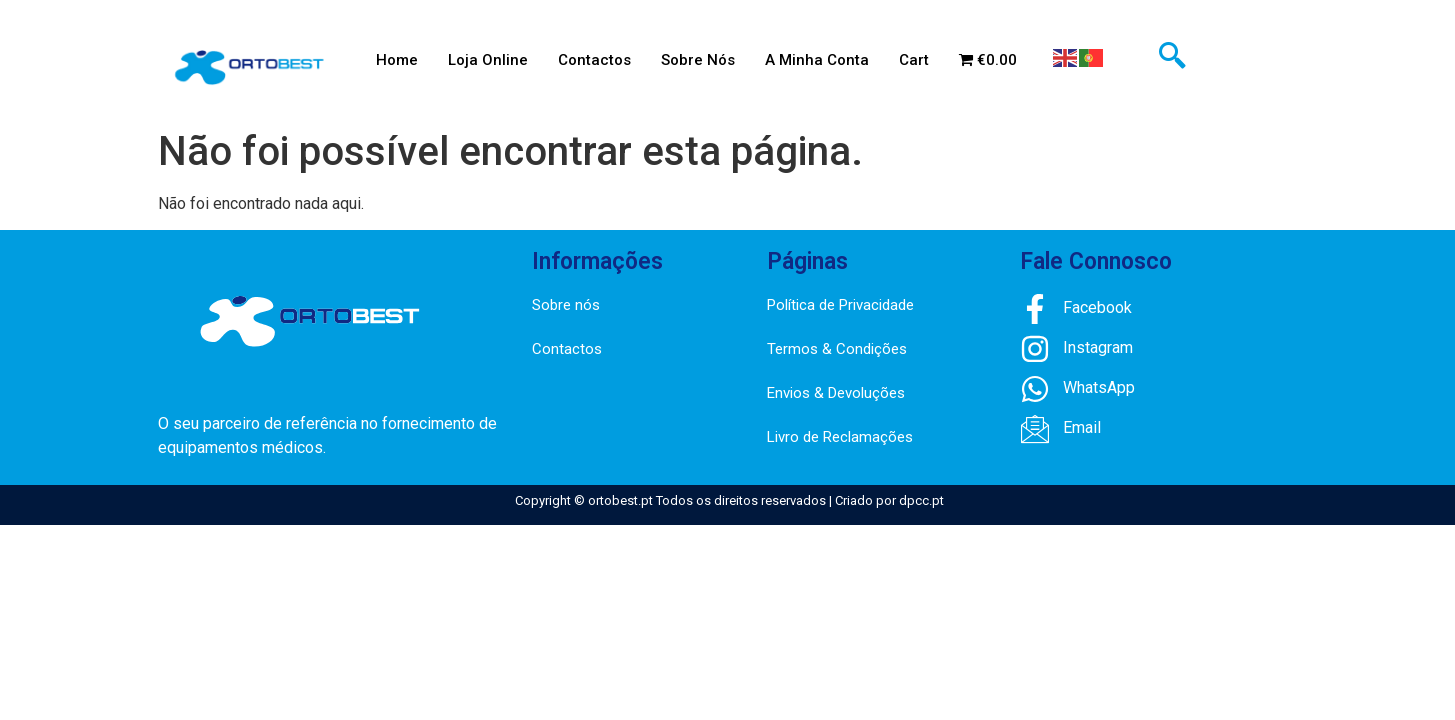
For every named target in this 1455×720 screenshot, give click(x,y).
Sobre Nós (698, 60)
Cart (914, 60)
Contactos (594, 60)
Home (397, 60)
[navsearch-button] (1172, 58)
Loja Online (488, 60)
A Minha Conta (817, 60)
